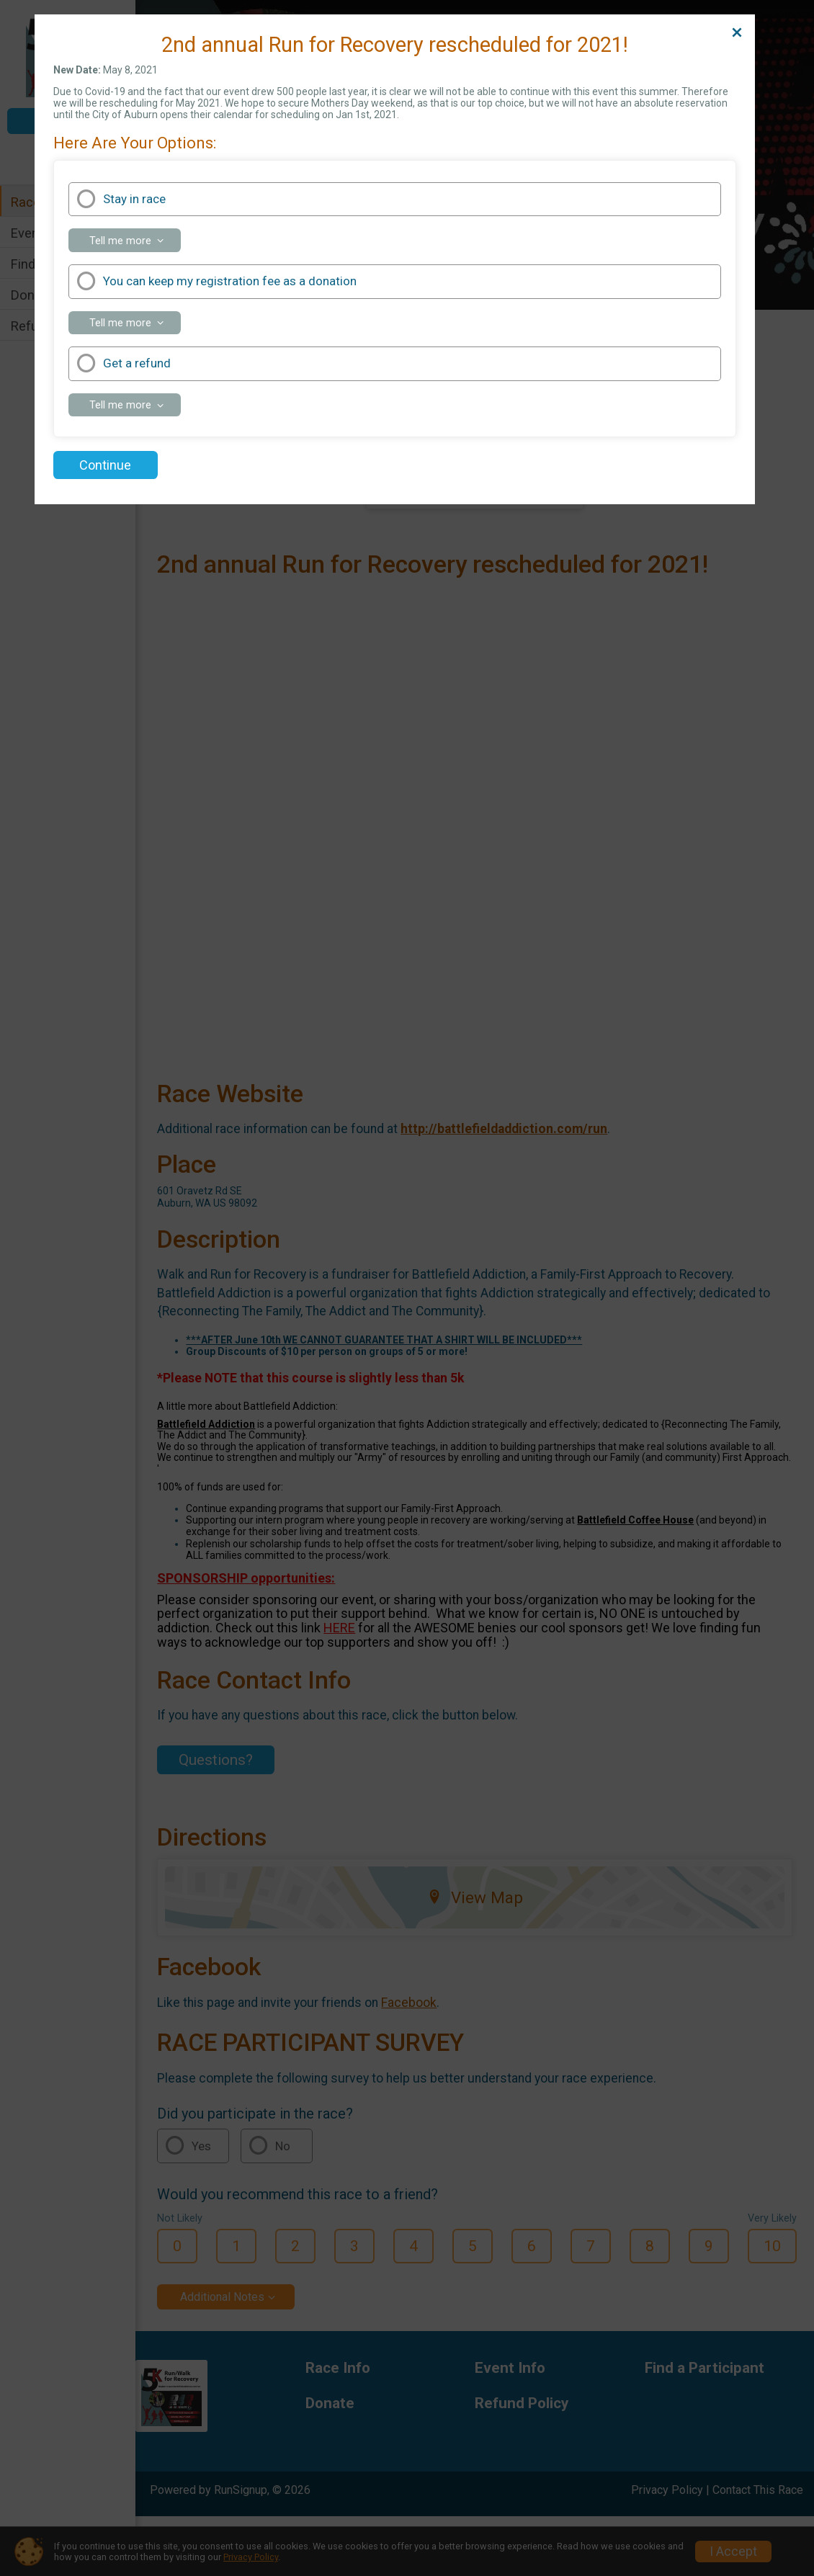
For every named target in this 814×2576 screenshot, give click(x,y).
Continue (105, 465)
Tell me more (135, 242)
